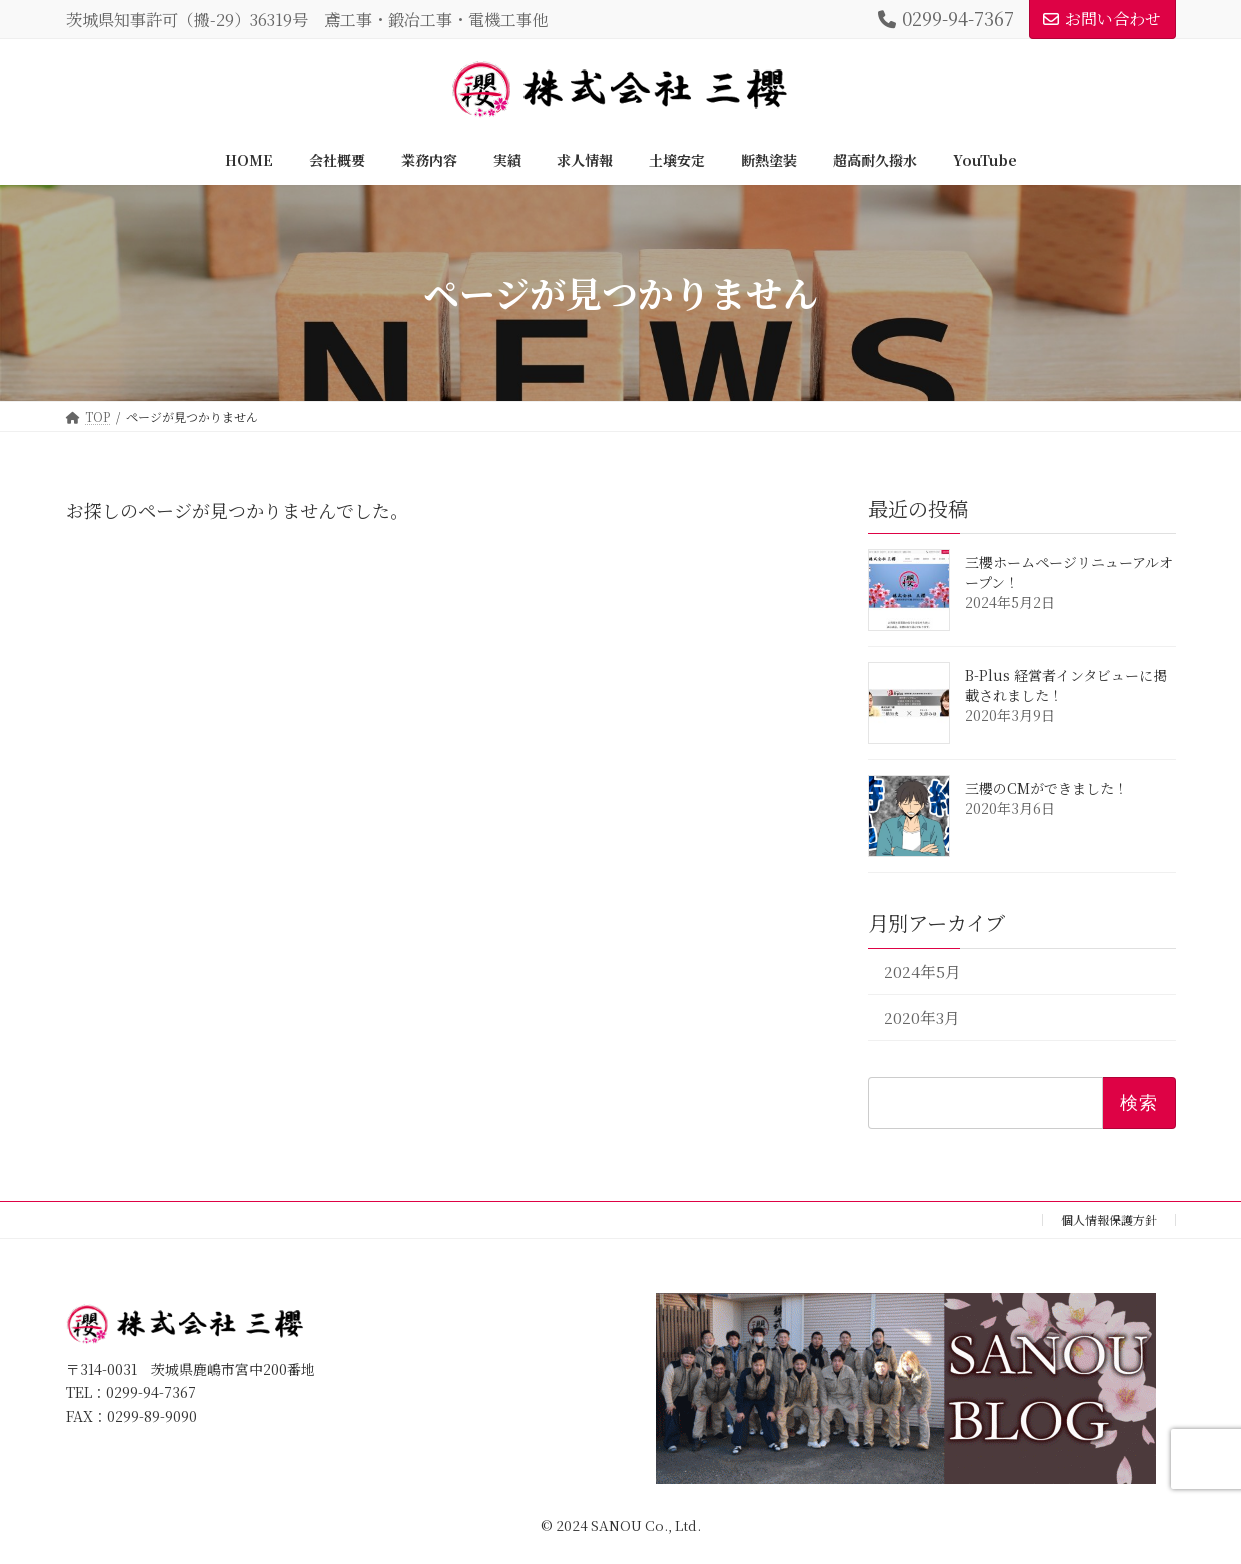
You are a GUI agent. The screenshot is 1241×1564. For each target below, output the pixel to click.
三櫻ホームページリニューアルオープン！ (1069, 572)
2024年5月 (921, 971)
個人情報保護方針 (1109, 1219)
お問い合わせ (1102, 18)
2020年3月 (921, 1017)
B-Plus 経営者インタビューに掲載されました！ (1066, 685)
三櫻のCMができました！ (1046, 788)
